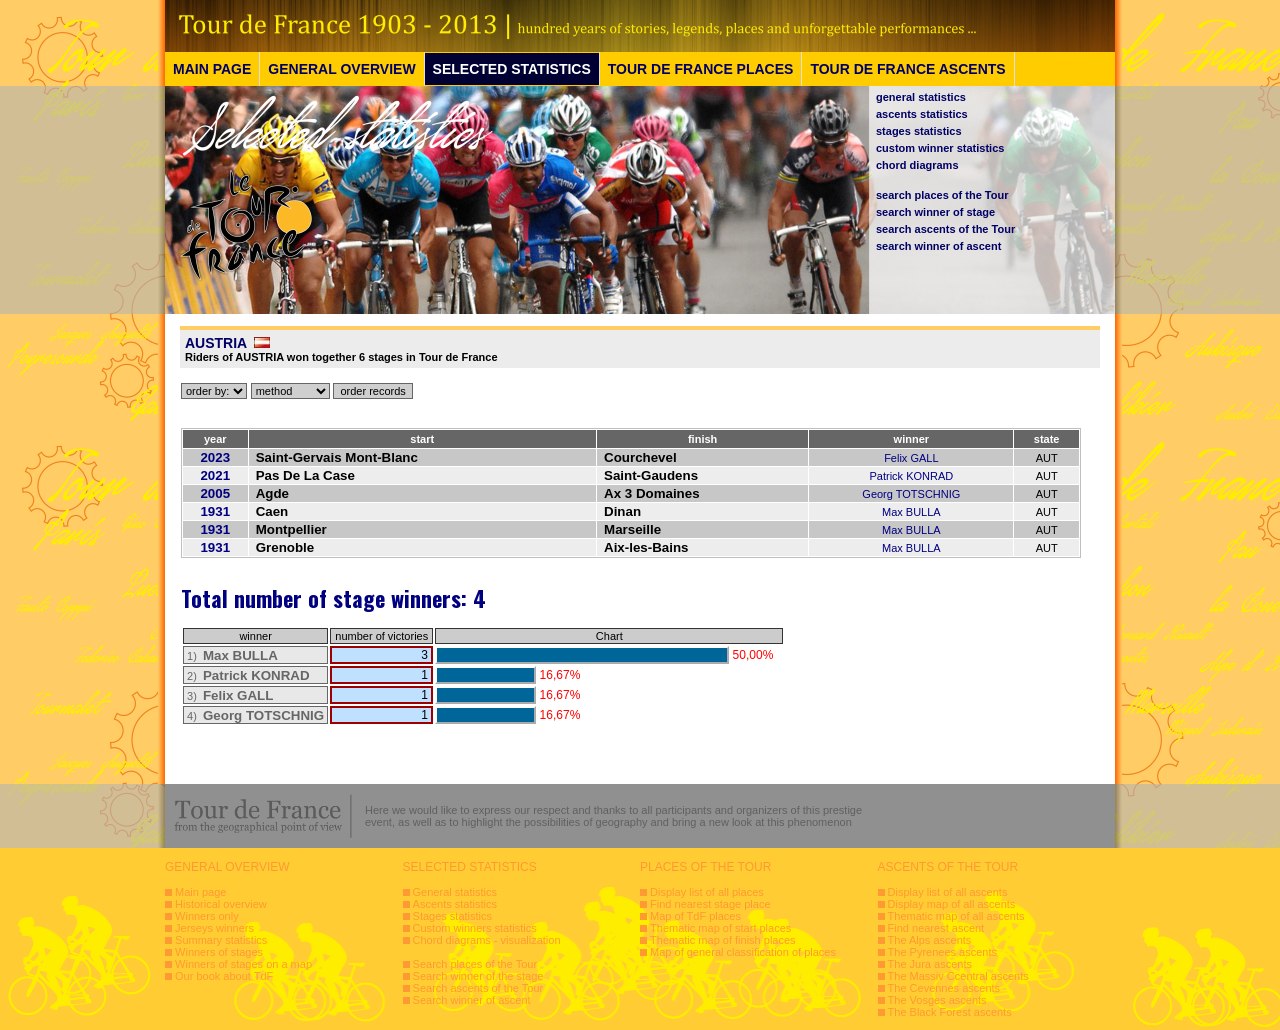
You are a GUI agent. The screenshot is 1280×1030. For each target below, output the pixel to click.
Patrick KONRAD (911, 476)
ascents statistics (922, 114)
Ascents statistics (455, 904)
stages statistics (919, 131)
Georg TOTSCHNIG (911, 494)
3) (230, 696)
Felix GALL (911, 458)
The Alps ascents (930, 940)
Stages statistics (452, 916)
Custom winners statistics (475, 928)
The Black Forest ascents (950, 1012)
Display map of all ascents (952, 904)
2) (248, 676)
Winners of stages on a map (243, 964)
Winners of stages (219, 952)
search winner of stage (935, 212)
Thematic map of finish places (723, 940)
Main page (200, 892)
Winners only (207, 916)
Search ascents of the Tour (478, 988)
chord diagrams (917, 165)
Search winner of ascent (472, 1000)
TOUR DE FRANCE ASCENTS (907, 69)
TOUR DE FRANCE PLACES (701, 69)
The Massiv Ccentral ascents (958, 976)
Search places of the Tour (475, 964)
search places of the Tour (942, 195)
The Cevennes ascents (944, 988)
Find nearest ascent (936, 928)
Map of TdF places (695, 916)
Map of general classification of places (743, 952)
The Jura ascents (930, 964)
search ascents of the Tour (945, 229)
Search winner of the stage (478, 976)
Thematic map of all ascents (956, 916)
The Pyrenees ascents (942, 952)
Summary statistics (221, 940)
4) (255, 716)
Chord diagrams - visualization (487, 940)
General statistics (455, 892)
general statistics (921, 97)
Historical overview (221, 904)
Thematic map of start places (720, 928)
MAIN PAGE (212, 69)
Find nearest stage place (710, 904)
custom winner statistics (940, 148)
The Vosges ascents (937, 1000)
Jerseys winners (214, 928)
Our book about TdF (224, 976)
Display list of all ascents (948, 892)
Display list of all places (707, 892)
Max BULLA (911, 512)
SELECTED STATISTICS (512, 69)
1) (232, 656)
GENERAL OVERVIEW (341, 69)
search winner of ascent (938, 246)
